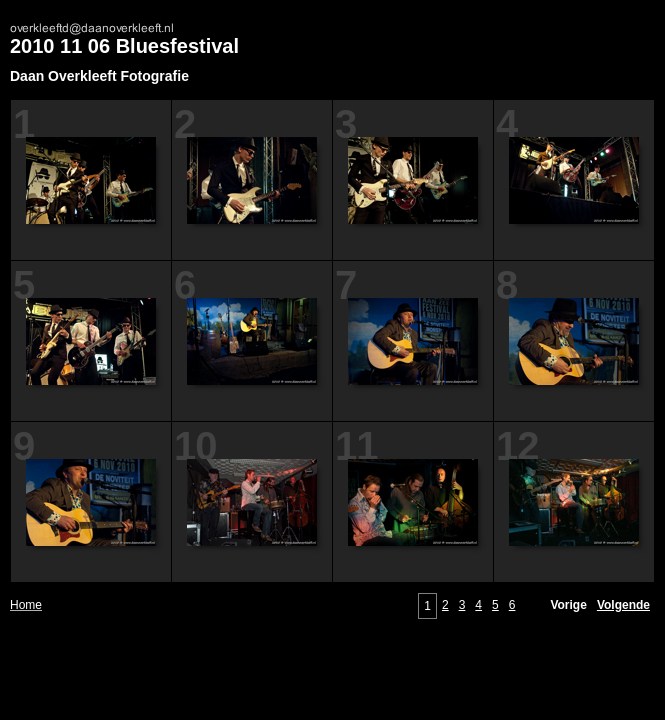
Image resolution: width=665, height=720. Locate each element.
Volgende (623, 605)
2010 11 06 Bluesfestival (124, 46)
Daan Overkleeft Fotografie (99, 76)
